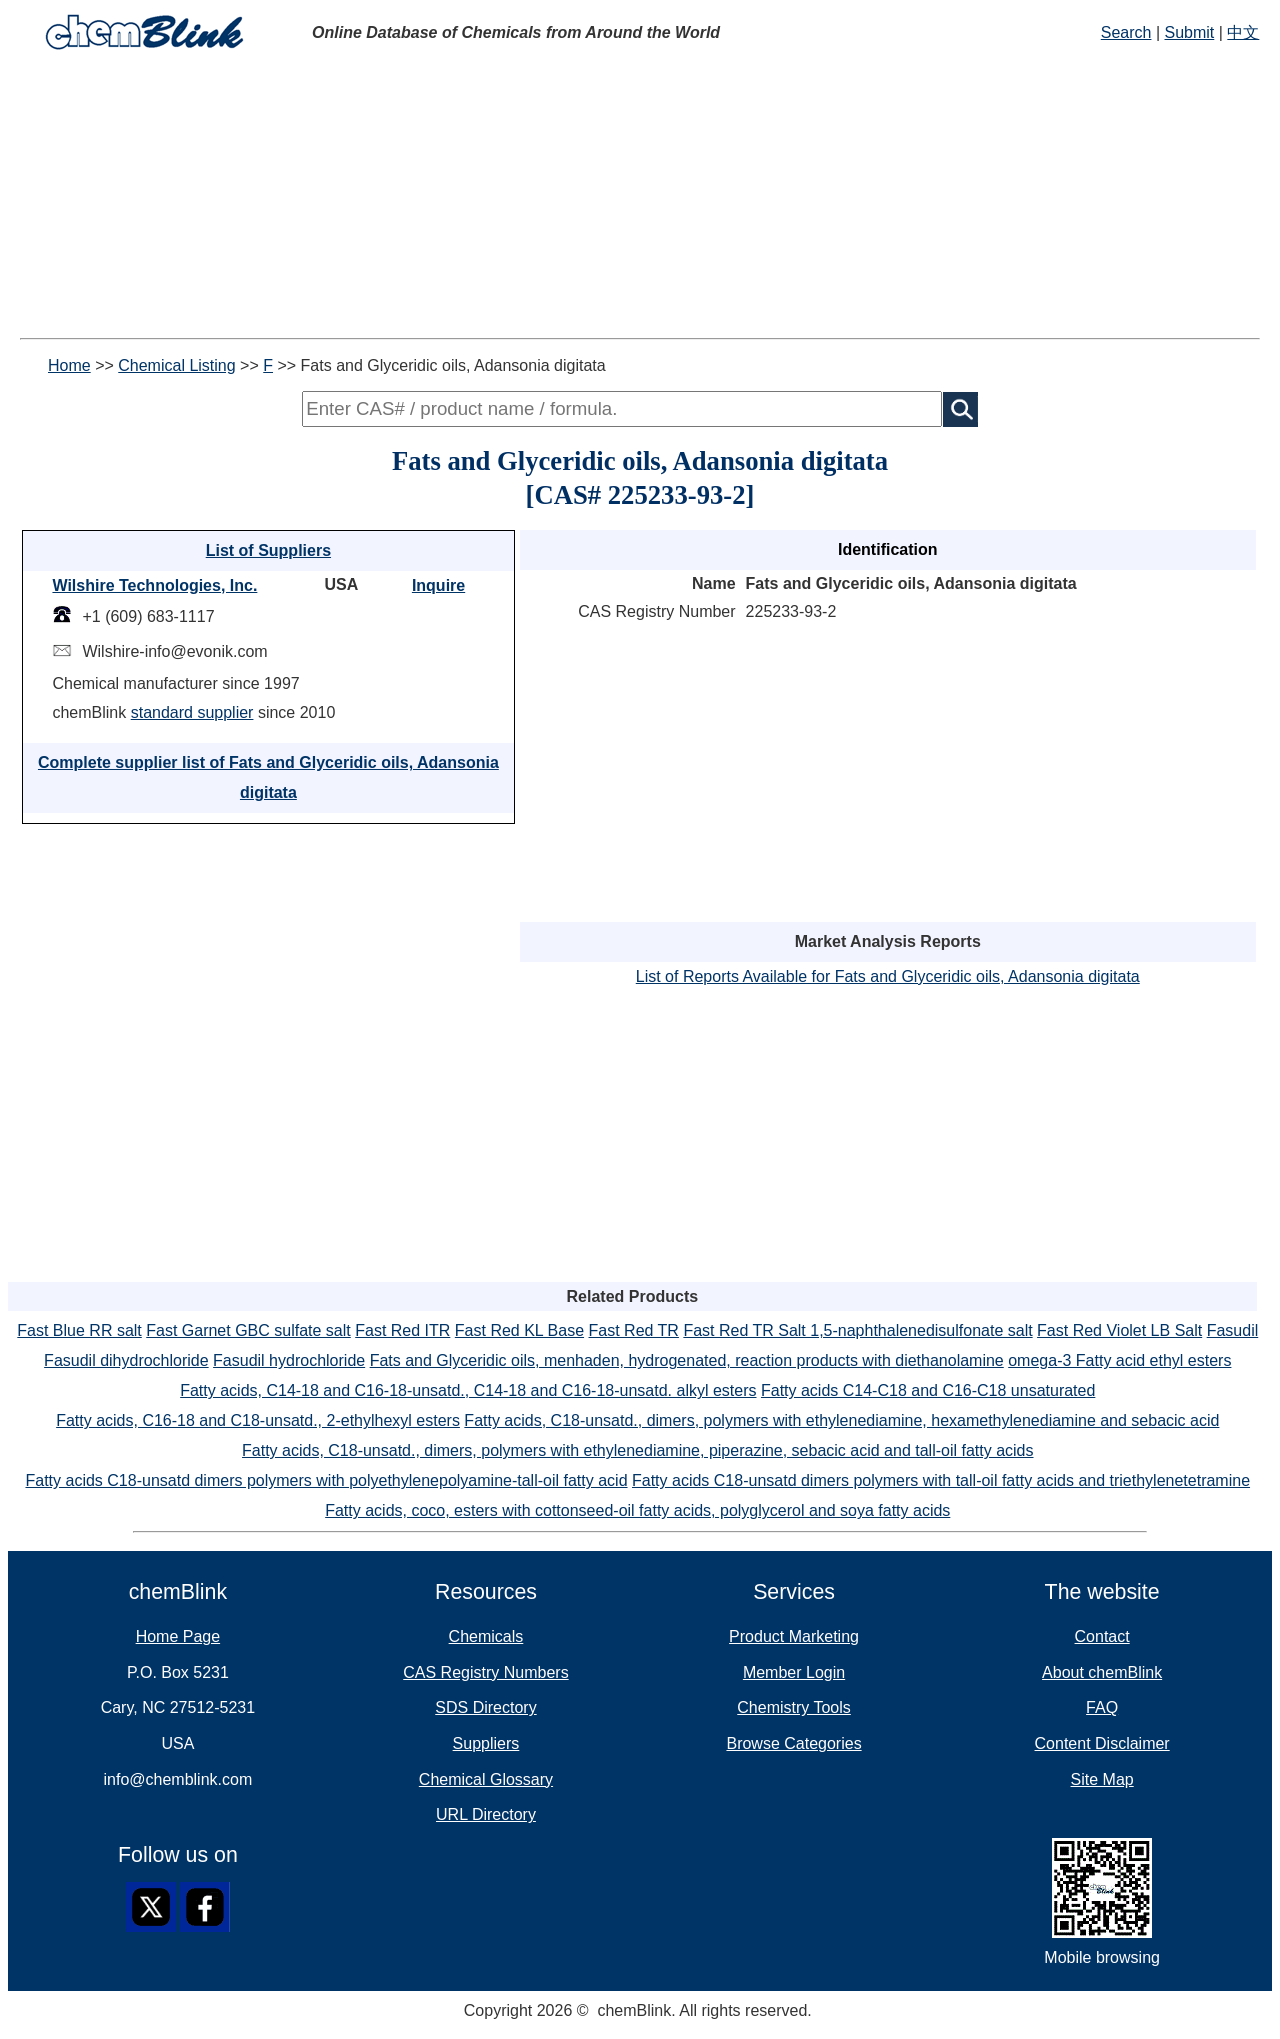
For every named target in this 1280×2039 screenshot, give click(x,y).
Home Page (178, 1636)
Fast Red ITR (402, 1330)
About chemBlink (1102, 1672)
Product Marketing (794, 1636)
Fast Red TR (634, 1330)
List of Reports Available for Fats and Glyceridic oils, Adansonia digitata (888, 976)
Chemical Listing (176, 365)
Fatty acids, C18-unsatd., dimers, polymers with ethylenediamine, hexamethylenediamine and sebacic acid (841, 1420)
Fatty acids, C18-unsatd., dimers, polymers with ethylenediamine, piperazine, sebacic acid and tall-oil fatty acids (637, 1450)
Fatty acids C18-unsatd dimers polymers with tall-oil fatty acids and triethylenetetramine (941, 1480)
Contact (1102, 1636)
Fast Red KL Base (519, 1330)
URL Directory (486, 1814)
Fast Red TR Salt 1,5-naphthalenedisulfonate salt (857, 1330)
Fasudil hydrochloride (289, 1360)
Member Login (794, 1672)
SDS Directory (485, 1707)
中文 (1243, 32)
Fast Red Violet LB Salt (1119, 1330)
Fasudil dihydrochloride (126, 1360)
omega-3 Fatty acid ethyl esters (1119, 1360)
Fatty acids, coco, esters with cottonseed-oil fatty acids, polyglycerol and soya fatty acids (637, 1510)
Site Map (1102, 1779)
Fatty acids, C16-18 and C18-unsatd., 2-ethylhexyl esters (258, 1420)
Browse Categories (793, 1743)
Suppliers (486, 1743)
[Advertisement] (640, 198)
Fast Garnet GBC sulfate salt (248, 1330)
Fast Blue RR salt (79, 1330)
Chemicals (486, 1636)
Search (1126, 32)
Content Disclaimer (1102, 1743)
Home (69, 365)
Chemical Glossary (486, 1779)
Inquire (438, 585)
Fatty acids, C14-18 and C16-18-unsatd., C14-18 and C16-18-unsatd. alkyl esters (468, 1390)
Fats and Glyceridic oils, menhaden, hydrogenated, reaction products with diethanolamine (687, 1360)
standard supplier (192, 712)
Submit (1190, 32)
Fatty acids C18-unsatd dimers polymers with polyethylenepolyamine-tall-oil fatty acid (327, 1480)
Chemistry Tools (794, 1707)
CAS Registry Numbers (485, 1672)
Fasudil (1233, 1330)
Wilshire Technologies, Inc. (154, 585)
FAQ (1102, 1707)
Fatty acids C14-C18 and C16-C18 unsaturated (928, 1390)
